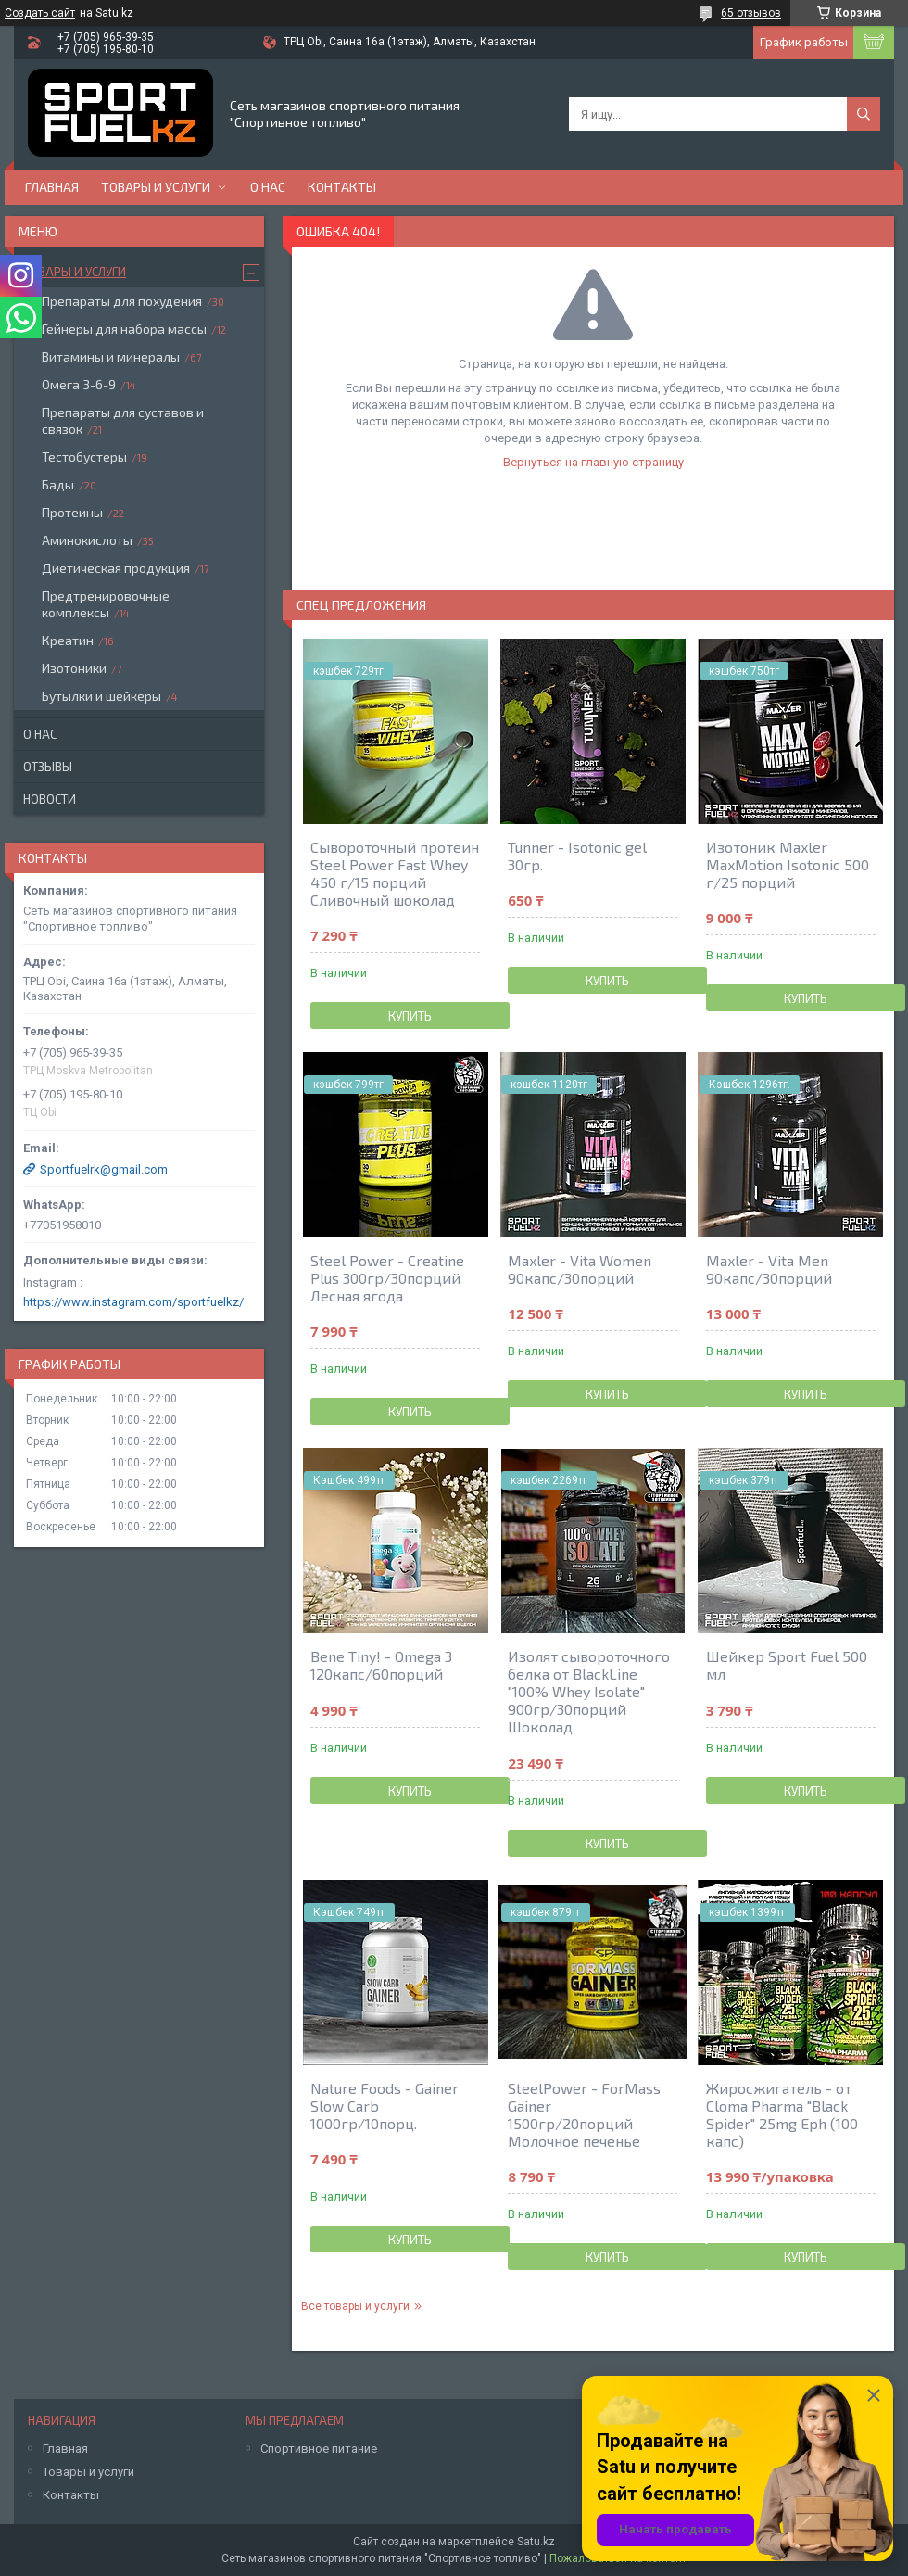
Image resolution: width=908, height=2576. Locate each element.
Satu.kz (536, 2541)
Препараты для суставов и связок (123, 420)
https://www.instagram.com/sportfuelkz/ (133, 1302)
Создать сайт (40, 12)
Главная (52, 187)
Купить (410, 1016)
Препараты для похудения (122, 301)
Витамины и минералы (111, 356)
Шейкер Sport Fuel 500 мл (786, 1664)
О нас (267, 187)
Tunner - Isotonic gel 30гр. (577, 855)
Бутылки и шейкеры (101, 696)
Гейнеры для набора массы (124, 328)
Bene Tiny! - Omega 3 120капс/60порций (381, 1664)
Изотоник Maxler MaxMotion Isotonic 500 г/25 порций (787, 864)
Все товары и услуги (355, 2306)
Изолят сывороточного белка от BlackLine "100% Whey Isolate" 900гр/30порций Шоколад (589, 1691)
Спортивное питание (318, 2448)
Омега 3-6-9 (79, 384)
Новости (49, 799)
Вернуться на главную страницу (593, 462)
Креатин (68, 640)
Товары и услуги (155, 187)
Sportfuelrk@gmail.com (104, 1169)
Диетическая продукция (116, 568)
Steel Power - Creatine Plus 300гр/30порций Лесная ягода (387, 1277)
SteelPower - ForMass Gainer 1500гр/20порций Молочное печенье (584, 2114)
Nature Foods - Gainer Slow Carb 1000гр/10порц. (384, 2105)
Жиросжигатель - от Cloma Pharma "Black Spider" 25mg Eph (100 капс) (782, 2114)
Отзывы (47, 766)
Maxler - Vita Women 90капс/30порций (579, 1269)
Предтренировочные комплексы (106, 604)
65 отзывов (751, 12)
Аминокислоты (87, 540)
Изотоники (74, 668)
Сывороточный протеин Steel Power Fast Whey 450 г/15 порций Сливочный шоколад (394, 873)
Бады (58, 484)
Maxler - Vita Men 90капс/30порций (769, 1269)
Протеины (72, 512)
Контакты (342, 187)
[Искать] (863, 114)
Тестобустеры (84, 456)
